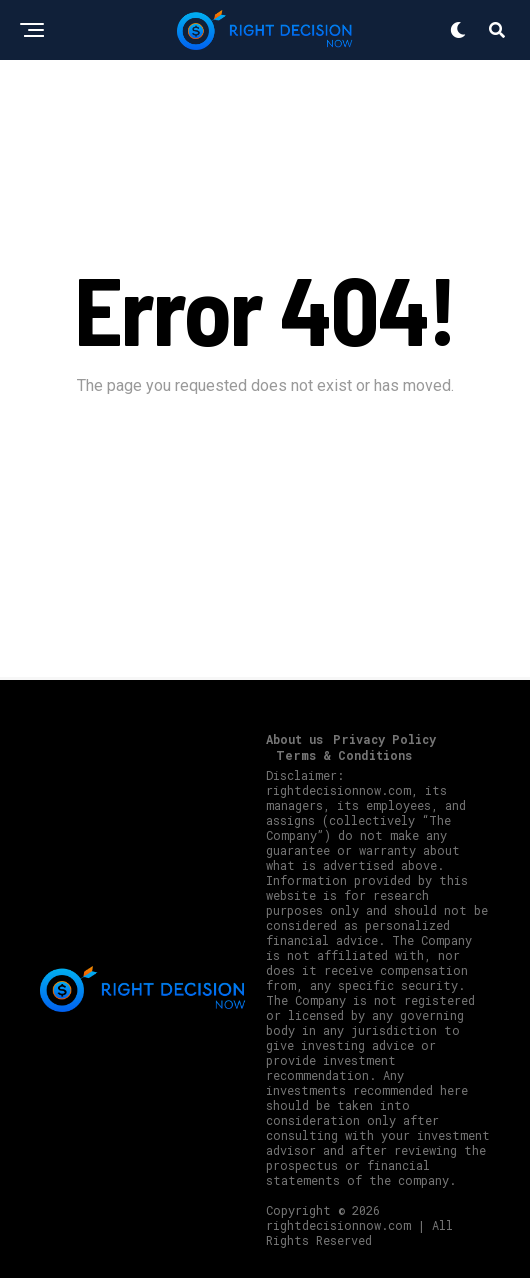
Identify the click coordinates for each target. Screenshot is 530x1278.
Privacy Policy (384, 739)
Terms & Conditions (344, 755)
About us (294, 739)
